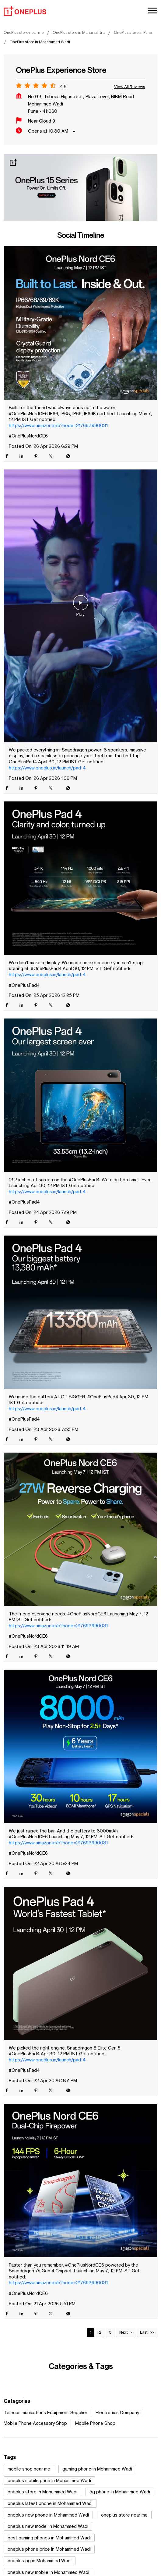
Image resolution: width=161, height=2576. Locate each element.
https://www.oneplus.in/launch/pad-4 (47, 768)
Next (123, 2332)
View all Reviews (129, 86)
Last (144, 2332)
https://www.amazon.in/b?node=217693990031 (58, 425)
